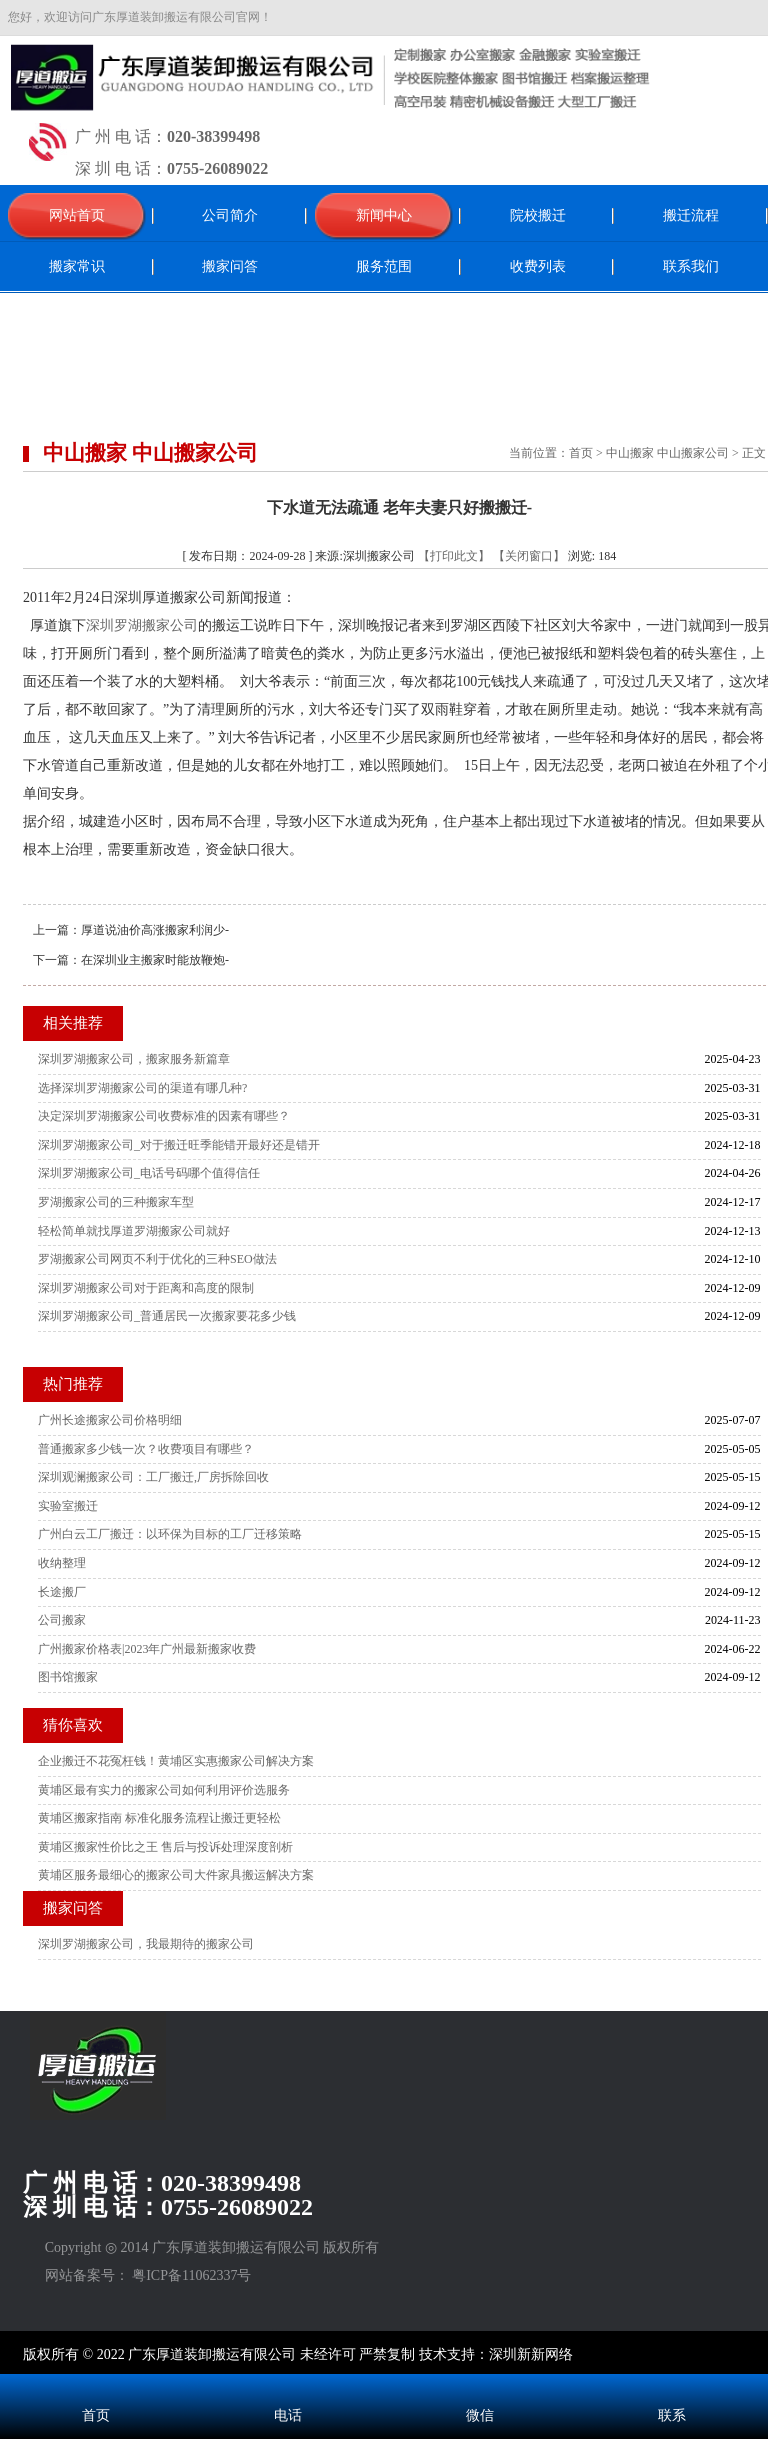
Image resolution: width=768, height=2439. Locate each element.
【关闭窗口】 (529, 556)
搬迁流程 (691, 215)
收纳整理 (62, 1563)
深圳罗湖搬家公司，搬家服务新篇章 (134, 1059)
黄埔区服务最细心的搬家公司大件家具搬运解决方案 (176, 1875)
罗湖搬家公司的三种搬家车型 (116, 1202)
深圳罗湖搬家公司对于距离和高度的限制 (146, 1288)
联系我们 (691, 266)
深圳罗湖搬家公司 (142, 625)
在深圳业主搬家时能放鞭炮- (155, 960)
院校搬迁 (538, 215)
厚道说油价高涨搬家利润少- (155, 930)
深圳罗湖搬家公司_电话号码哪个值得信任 (149, 1173)
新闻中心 (384, 215)
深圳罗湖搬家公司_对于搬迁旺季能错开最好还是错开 (179, 1145)
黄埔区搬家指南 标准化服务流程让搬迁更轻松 (159, 1818)
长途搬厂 (62, 1592)
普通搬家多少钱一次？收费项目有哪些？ (146, 1449)
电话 (288, 2415)
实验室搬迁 (68, 1506)
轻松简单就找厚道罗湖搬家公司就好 (134, 1231)
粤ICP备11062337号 (191, 2275)
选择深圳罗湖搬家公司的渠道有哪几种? (142, 1088)
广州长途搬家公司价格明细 (110, 1420)
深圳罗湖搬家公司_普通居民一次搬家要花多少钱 (167, 1316)
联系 (672, 2415)
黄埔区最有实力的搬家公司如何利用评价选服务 (164, 1790)
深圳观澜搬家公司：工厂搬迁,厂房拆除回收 (153, 1477)
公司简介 (230, 215)
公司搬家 (62, 1620)
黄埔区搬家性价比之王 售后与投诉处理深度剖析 (165, 1847)
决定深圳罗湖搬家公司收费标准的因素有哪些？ (164, 1116)
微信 (480, 2415)
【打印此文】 (454, 556)
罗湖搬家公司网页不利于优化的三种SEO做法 (157, 1259)
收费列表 (538, 266)
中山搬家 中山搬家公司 (667, 453)
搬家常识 (77, 266)
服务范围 (384, 266)
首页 (581, 453)
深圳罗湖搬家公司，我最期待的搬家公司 (146, 1944)
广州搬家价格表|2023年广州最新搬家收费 (147, 1649)
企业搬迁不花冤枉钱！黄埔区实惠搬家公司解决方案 (176, 1761)
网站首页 (77, 215)
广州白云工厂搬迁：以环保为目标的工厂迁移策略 (170, 1534)
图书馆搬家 (68, 1677)
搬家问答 (230, 266)
